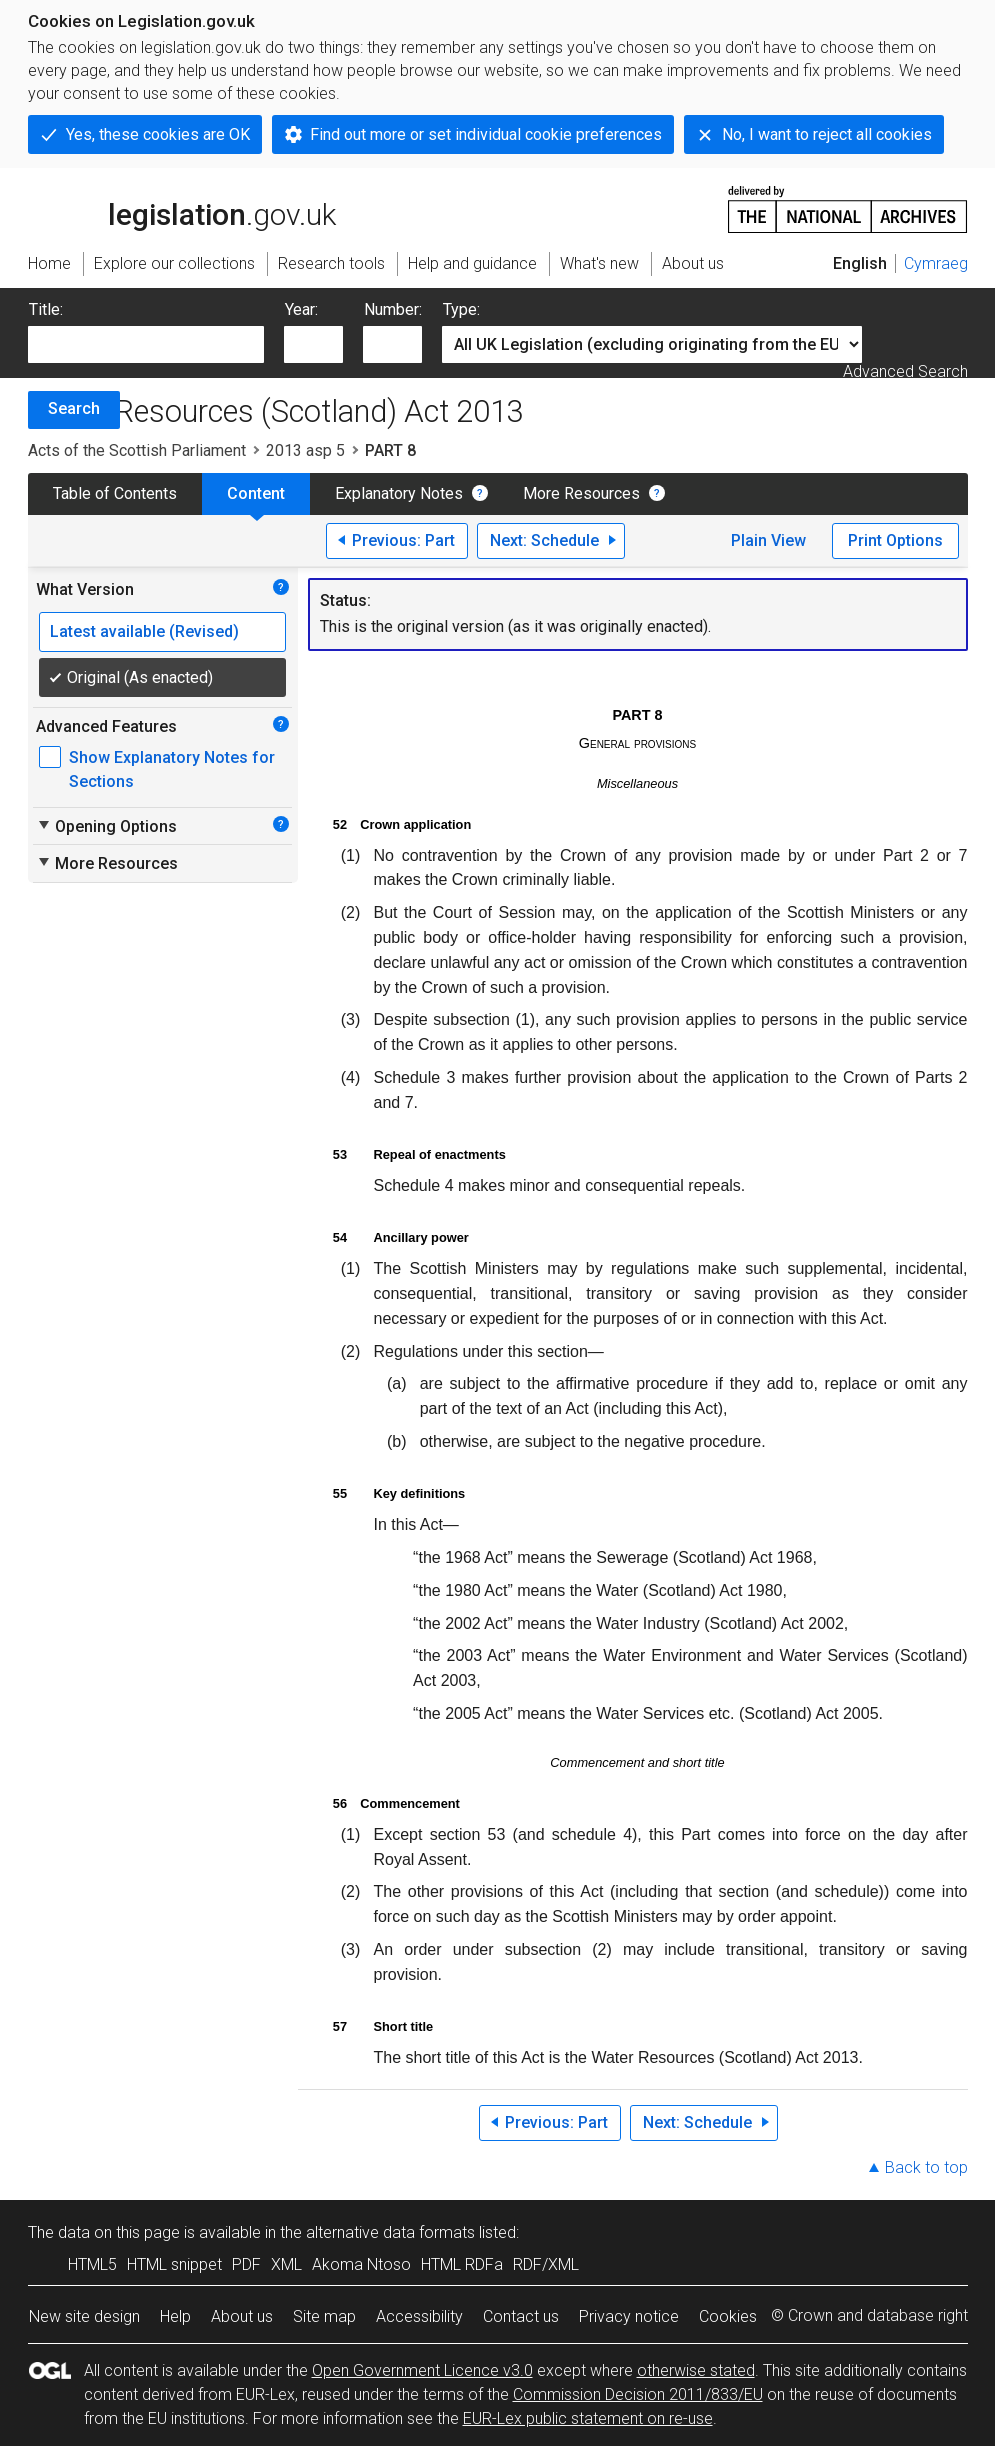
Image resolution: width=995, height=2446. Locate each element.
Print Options (895, 540)
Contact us (521, 2316)
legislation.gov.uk (182, 208)
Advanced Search (905, 371)
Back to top (926, 2167)
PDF (246, 2264)
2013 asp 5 (305, 450)
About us (242, 2316)
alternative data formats (390, 2232)
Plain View (768, 540)
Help (175, 2316)
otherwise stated (696, 2370)
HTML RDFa (462, 2264)
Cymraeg (936, 263)
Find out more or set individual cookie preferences (486, 134)
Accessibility (419, 2316)
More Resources (581, 493)
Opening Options (106, 826)
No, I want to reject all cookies (827, 134)
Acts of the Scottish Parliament (137, 450)
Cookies (728, 2316)
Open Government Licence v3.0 (422, 2370)
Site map (324, 2316)
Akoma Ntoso (361, 2264)
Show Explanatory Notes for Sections (172, 769)
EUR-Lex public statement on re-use (588, 2418)
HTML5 (92, 2264)
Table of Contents (115, 493)
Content (256, 493)
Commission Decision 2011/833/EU (638, 2394)
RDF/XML (546, 2264)
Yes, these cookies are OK (158, 134)
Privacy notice (629, 2316)
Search (74, 408)
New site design (84, 2316)
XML (286, 2264)
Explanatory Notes (399, 493)
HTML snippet (174, 2264)
